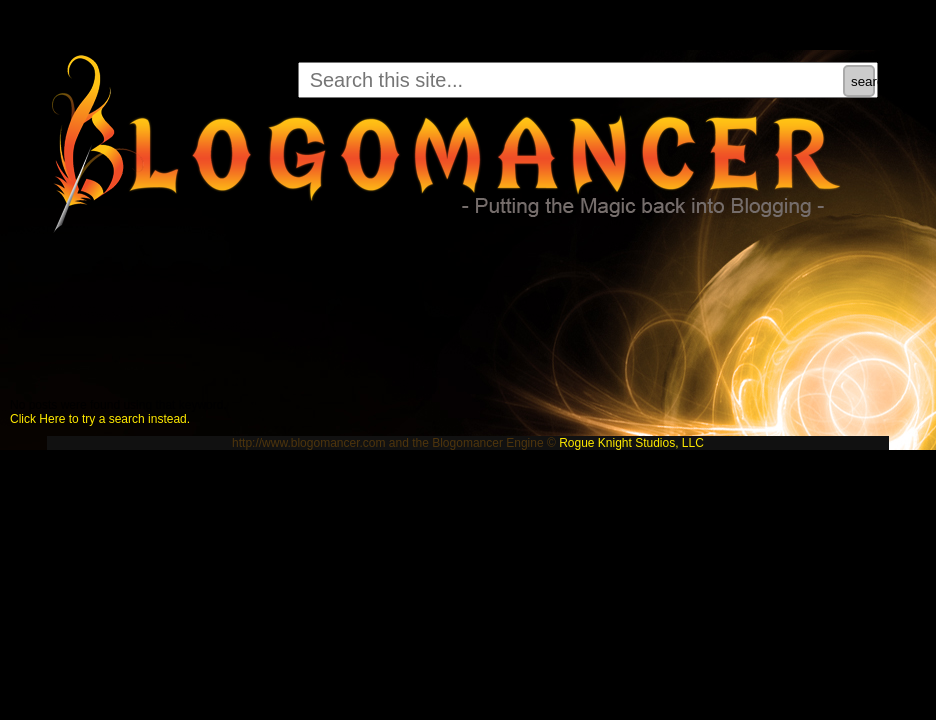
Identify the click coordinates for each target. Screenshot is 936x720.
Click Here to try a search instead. (100, 419)
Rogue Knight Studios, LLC (631, 443)
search (863, 81)
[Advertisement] (364, 308)
